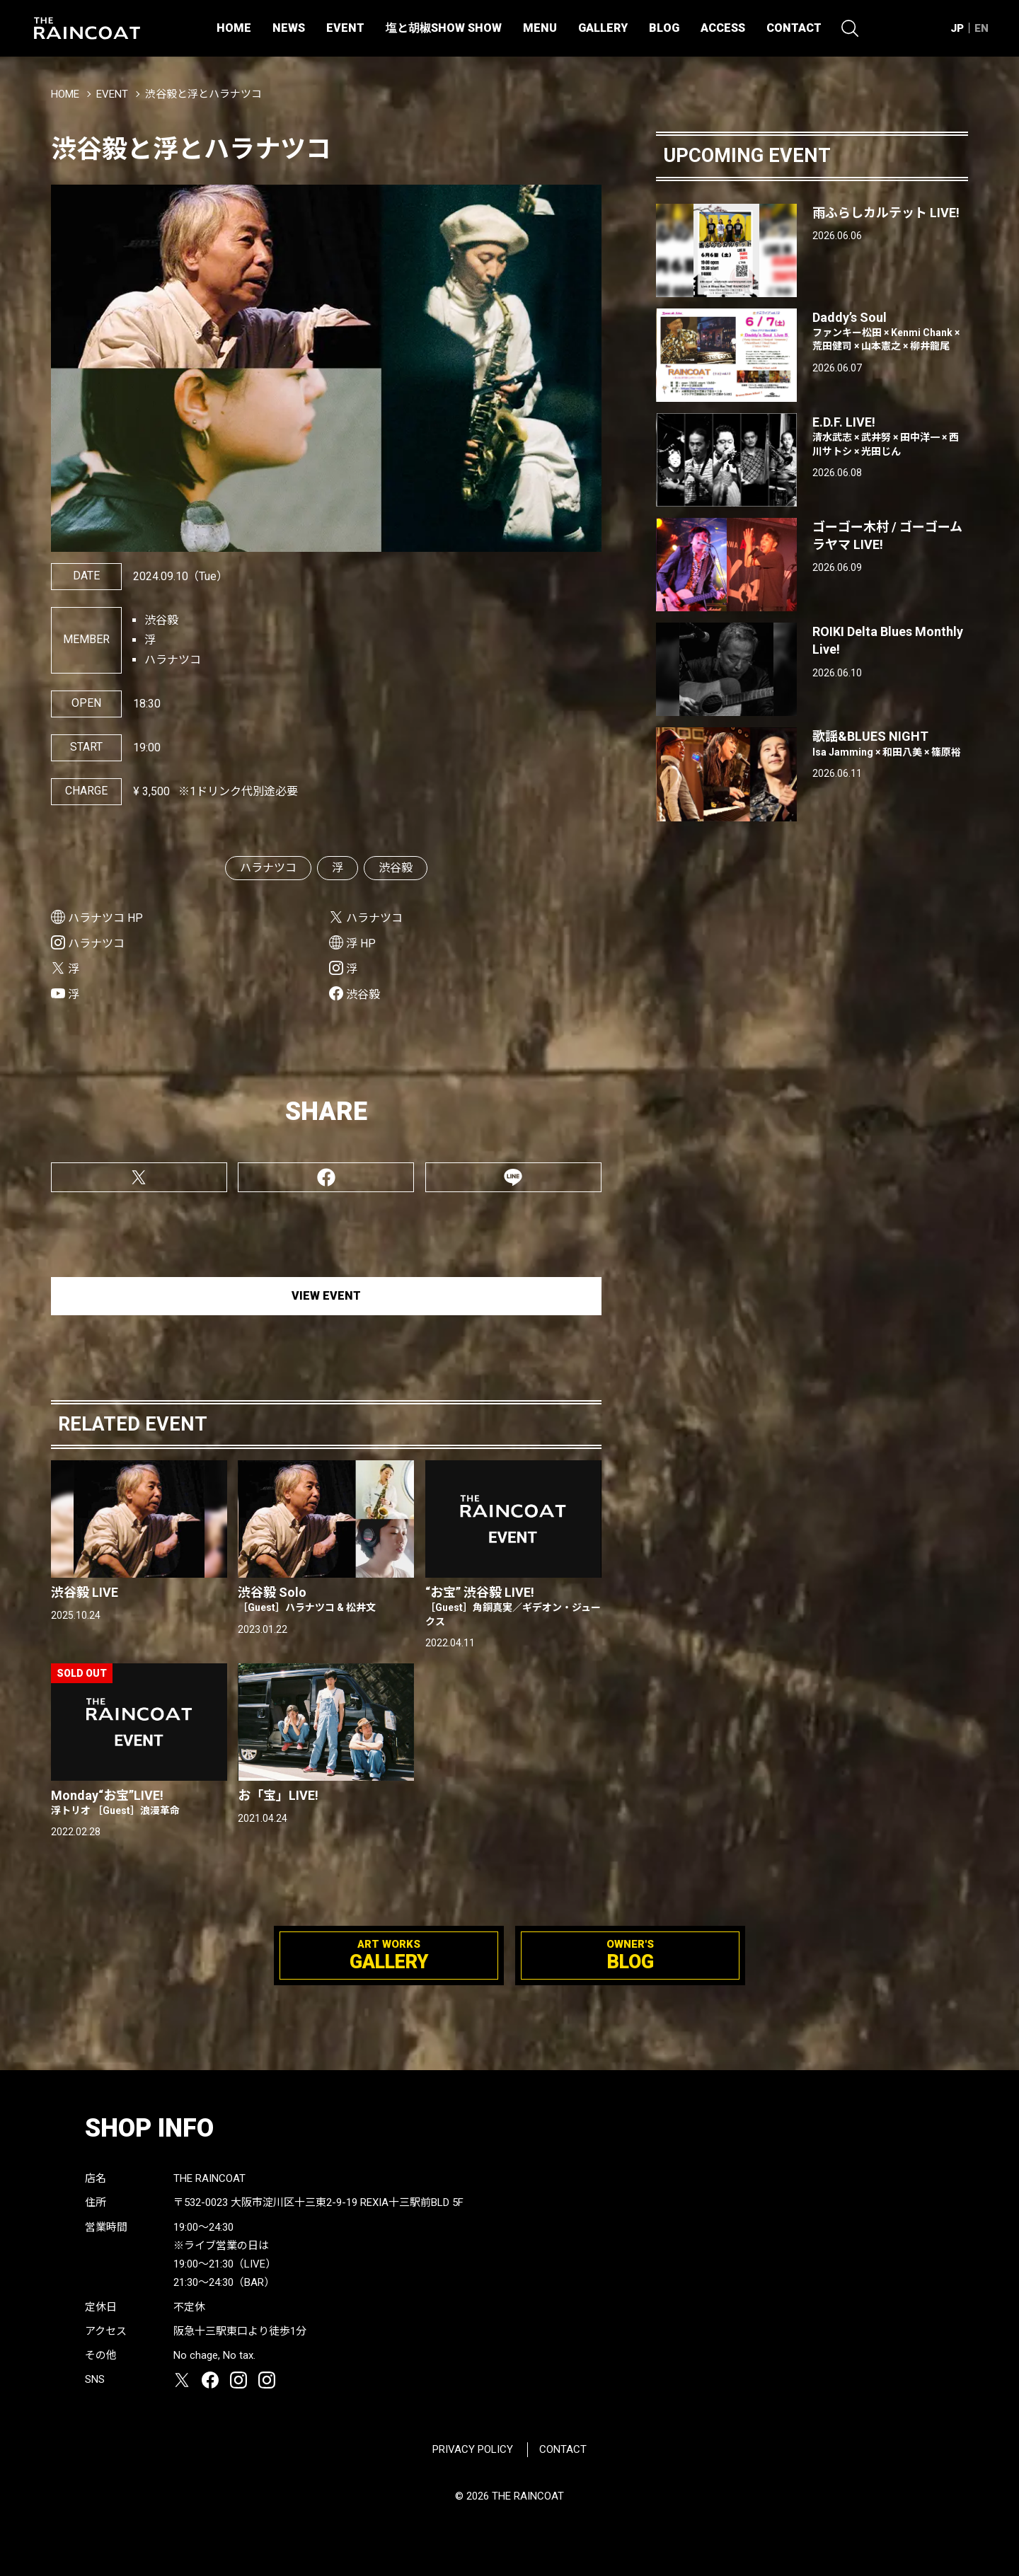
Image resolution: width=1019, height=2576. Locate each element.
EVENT (345, 28)
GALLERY (603, 28)
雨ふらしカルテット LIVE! (886, 212)
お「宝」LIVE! (278, 1795)
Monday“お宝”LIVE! (139, 1803)
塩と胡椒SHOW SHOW (444, 28)
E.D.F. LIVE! (890, 436)
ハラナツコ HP (105, 918)
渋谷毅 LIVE (84, 1592)
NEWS (288, 28)
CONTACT (794, 28)
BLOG (664, 28)
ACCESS (723, 28)
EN (981, 28)
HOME (234, 28)
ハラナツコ (268, 867)
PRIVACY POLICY (472, 2449)
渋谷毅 (396, 867)
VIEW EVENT (326, 1296)
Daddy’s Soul (890, 332)
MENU (540, 28)
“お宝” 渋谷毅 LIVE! (513, 1607)
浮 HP (361, 943)
